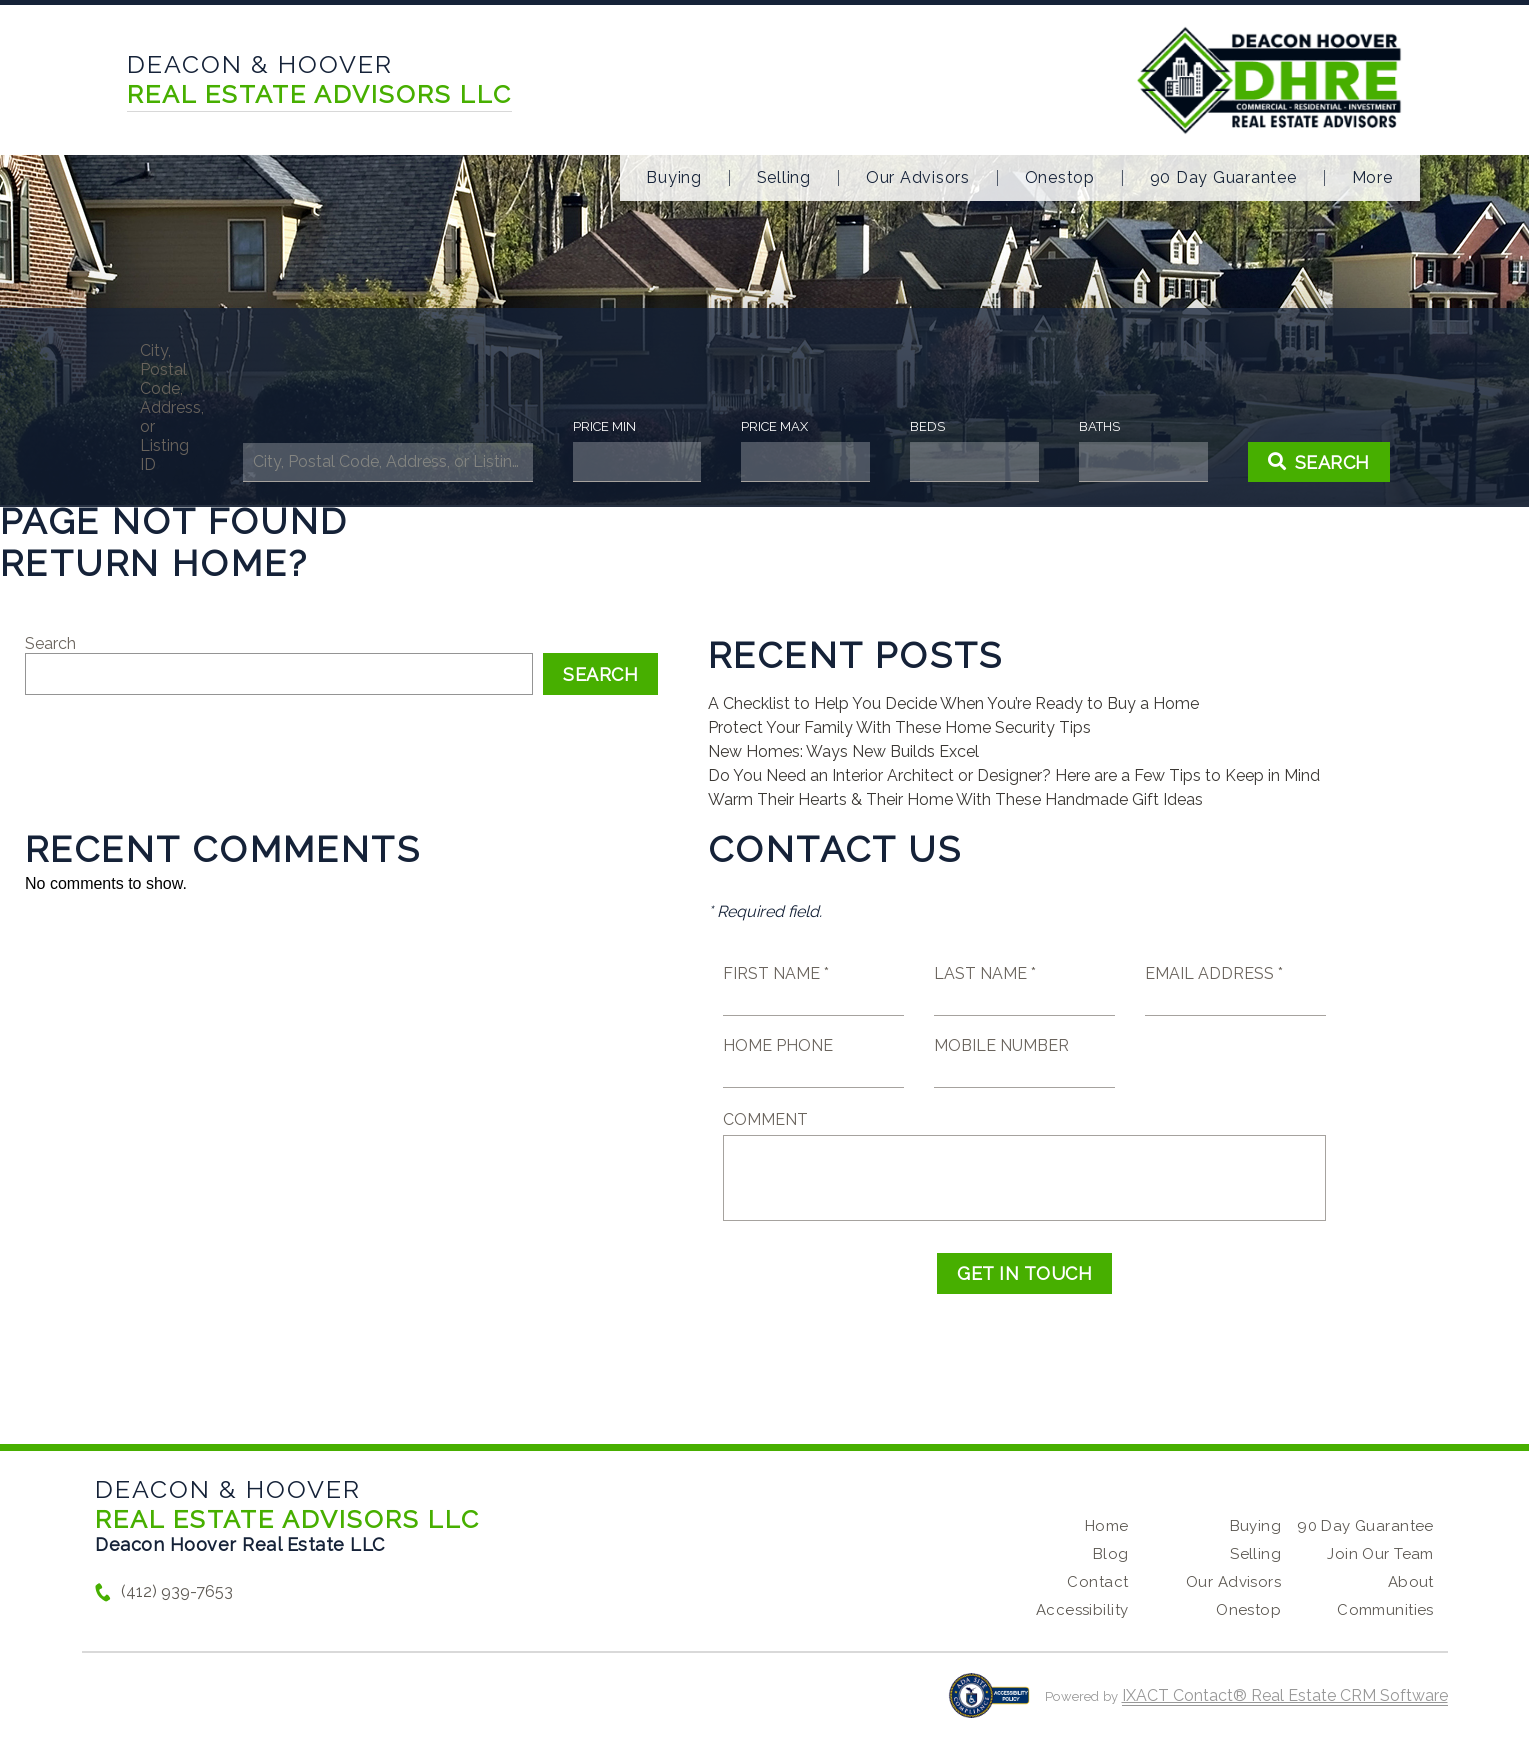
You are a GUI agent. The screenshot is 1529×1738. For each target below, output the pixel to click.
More (1372, 178)
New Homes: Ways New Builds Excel (843, 751)
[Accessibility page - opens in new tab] (989, 1705)
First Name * (776, 973)
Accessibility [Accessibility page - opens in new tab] (1082, 1610)
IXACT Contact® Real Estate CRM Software (1285, 1695)
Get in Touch (1024, 1273)
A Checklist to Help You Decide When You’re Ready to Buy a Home (953, 703)
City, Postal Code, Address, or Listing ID (171, 407)
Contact (1097, 1582)
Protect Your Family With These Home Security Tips (899, 727)
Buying (674, 178)
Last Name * (985, 973)
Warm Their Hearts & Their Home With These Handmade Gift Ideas (955, 799)
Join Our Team (1380, 1554)
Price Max (774, 426)
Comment (765, 1119)
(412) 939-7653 (177, 1591)
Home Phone (778, 1045)
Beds (927, 426)
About (1411, 1582)
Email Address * (1214, 973)
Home (1107, 1526)
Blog (1111, 1554)
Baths (1099, 426)
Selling (784, 178)
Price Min (604, 426)
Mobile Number (1001, 1045)
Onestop (1060, 178)
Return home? (154, 563)
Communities (1385, 1610)
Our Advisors (918, 178)
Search (50, 643)
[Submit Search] (1319, 462)
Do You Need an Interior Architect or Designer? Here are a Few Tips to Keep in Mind (1014, 775)
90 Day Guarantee (1223, 178)
